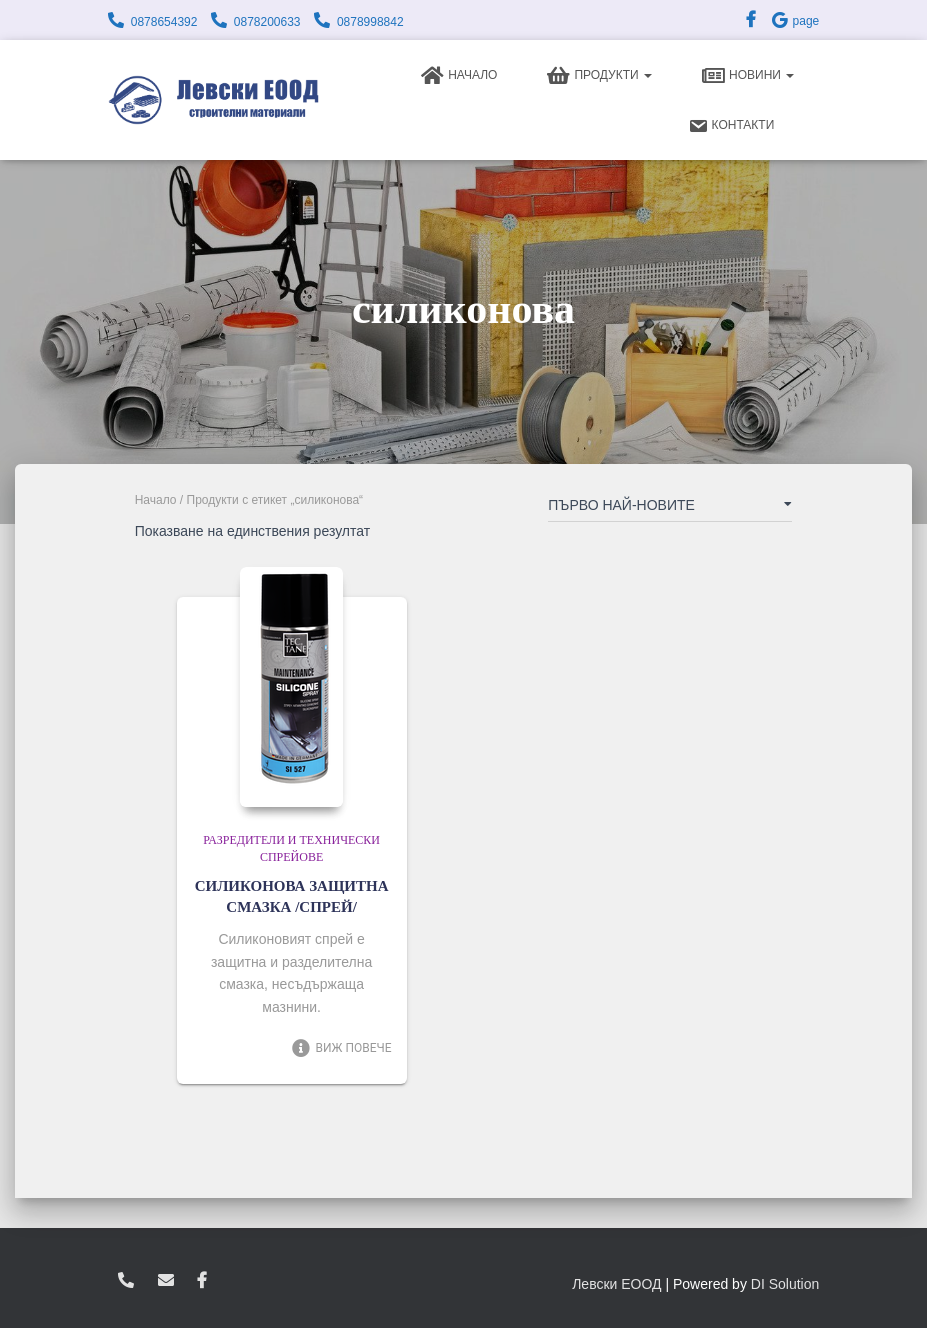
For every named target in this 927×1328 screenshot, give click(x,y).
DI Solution (785, 1284)
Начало (459, 76)
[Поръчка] (670, 509)
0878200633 (267, 22)
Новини (748, 76)
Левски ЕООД (616, 1284)
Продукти (599, 76)
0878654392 (164, 22)
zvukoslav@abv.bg (166, 1281)
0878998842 (370, 22)
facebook (202, 1281)
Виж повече (341, 1048)
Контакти (731, 126)
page (795, 21)
